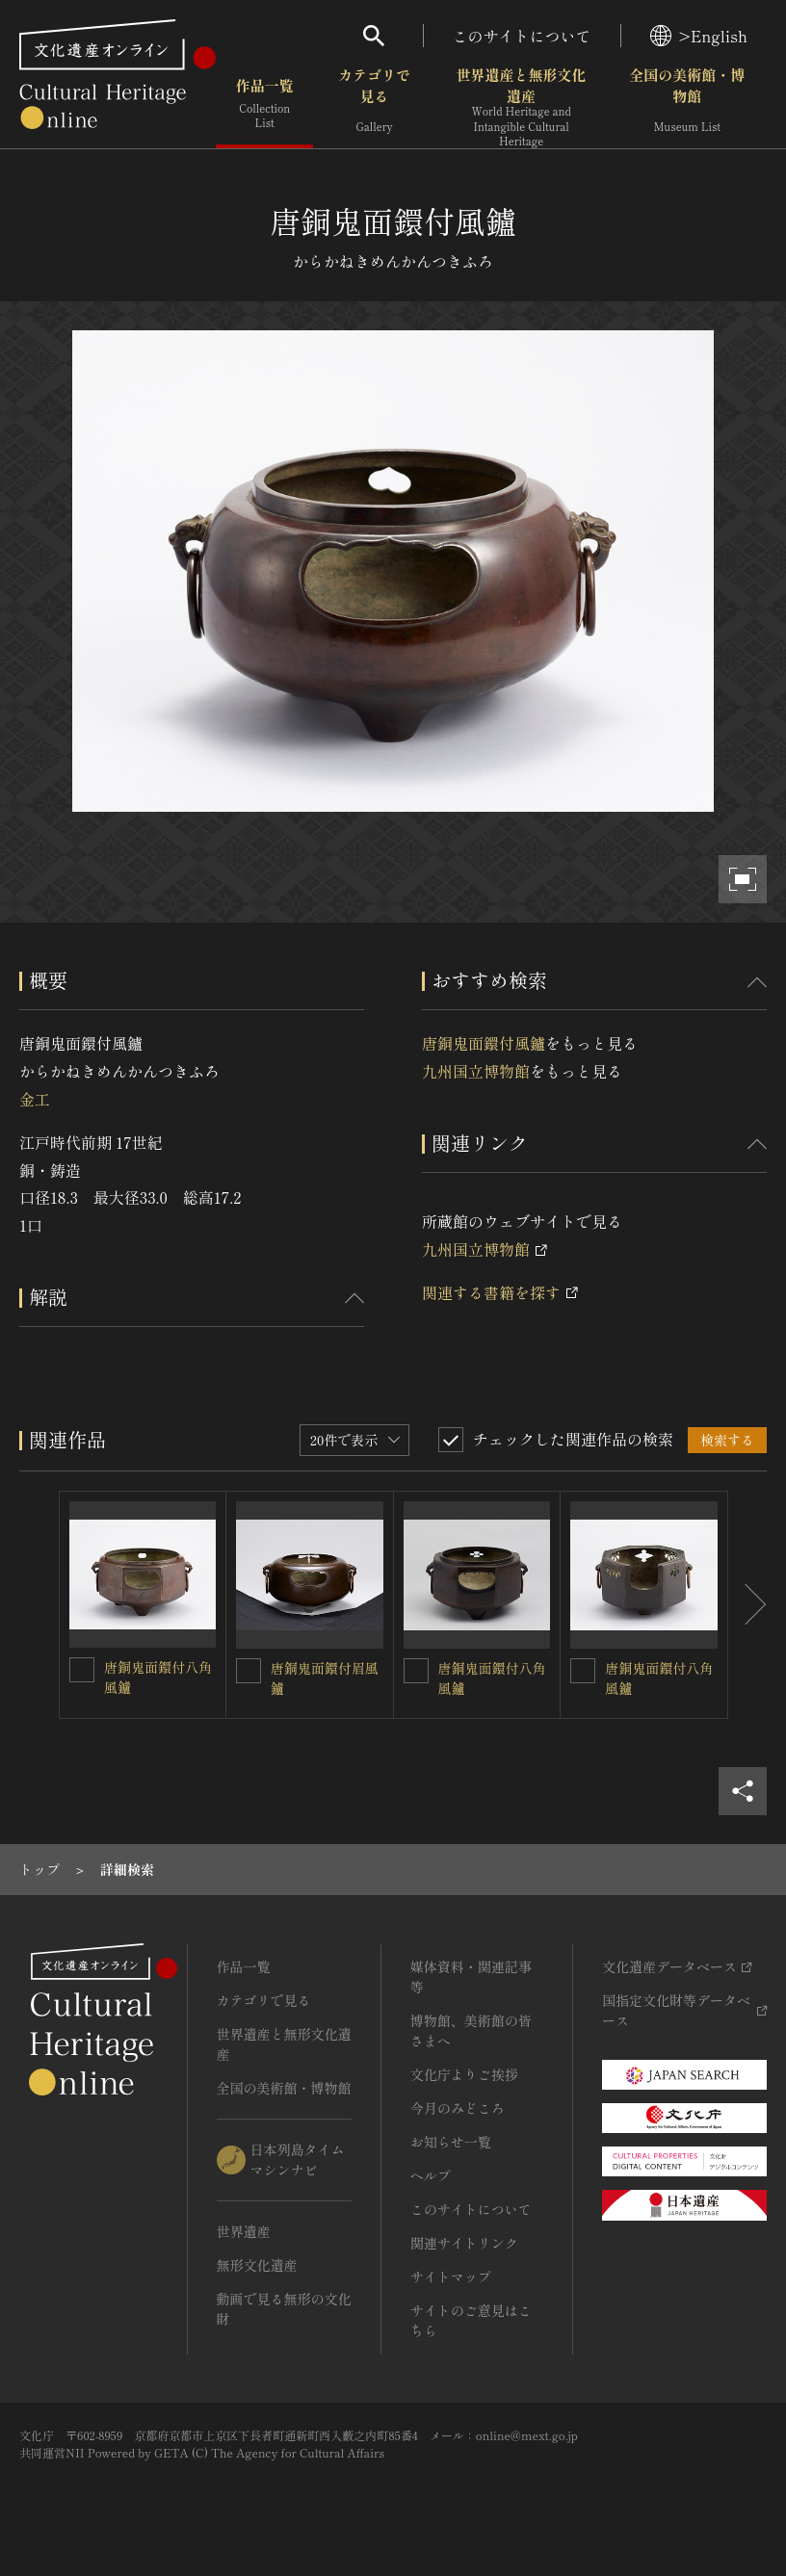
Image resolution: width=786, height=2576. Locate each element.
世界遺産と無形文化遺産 (522, 107)
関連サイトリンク (464, 2242)
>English (698, 35)
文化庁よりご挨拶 (464, 2074)
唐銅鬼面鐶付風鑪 (483, 1042)
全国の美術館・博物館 (687, 105)
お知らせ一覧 (450, 2141)
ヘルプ (430, 2175)
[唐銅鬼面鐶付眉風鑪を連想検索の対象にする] (248, 1670)
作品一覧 (264, 105)
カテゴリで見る (374, 105)
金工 (34, 1098)
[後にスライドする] (747, 1605)
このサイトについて (522, 35)
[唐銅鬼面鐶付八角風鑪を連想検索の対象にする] (81, 1669)
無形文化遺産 (257, 2265)
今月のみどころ (457, 2108)
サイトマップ (450, 2276)
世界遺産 (244, 2231)
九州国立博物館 (476, 1070)
